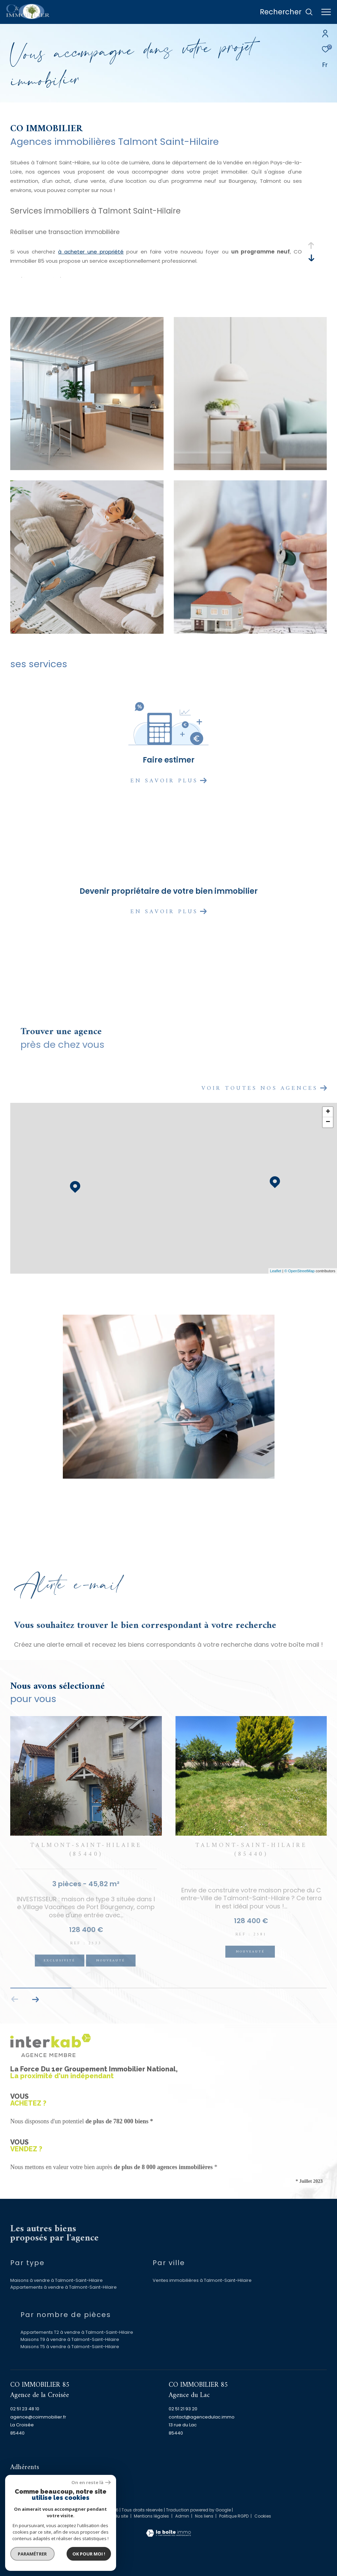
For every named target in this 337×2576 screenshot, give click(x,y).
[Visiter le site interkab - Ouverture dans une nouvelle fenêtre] (33, 2485)
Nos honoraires (82, 2516)
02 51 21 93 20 (183, 2409)
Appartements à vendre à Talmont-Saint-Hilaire (63, 2287)
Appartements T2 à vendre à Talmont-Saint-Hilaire (76, 2332)
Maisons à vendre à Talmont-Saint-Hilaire (56, 2280)
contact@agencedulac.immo (202, 2417)
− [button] (328, 1122)
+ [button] (328, 1112)
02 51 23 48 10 (24, 2409)
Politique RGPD (234, 2516)
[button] (35, 1999)
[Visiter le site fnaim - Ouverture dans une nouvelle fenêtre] (70, 2483)
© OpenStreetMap (299, 1271)
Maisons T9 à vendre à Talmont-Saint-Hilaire (69, 2339)
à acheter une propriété (91, 251)
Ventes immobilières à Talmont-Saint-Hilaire (202, 2280)
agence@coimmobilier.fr (38, 2417)
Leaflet (275, 1271)
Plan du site (116, 2516)
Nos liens (204, 2516)
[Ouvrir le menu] (326, 12)
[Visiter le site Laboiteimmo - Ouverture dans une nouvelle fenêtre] (168, 2528)
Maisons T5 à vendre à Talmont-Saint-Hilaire (69, 2346)
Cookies (262, 2516)
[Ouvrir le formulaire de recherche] (286, 12)
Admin (182, 2516)
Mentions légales (152, 2516)
